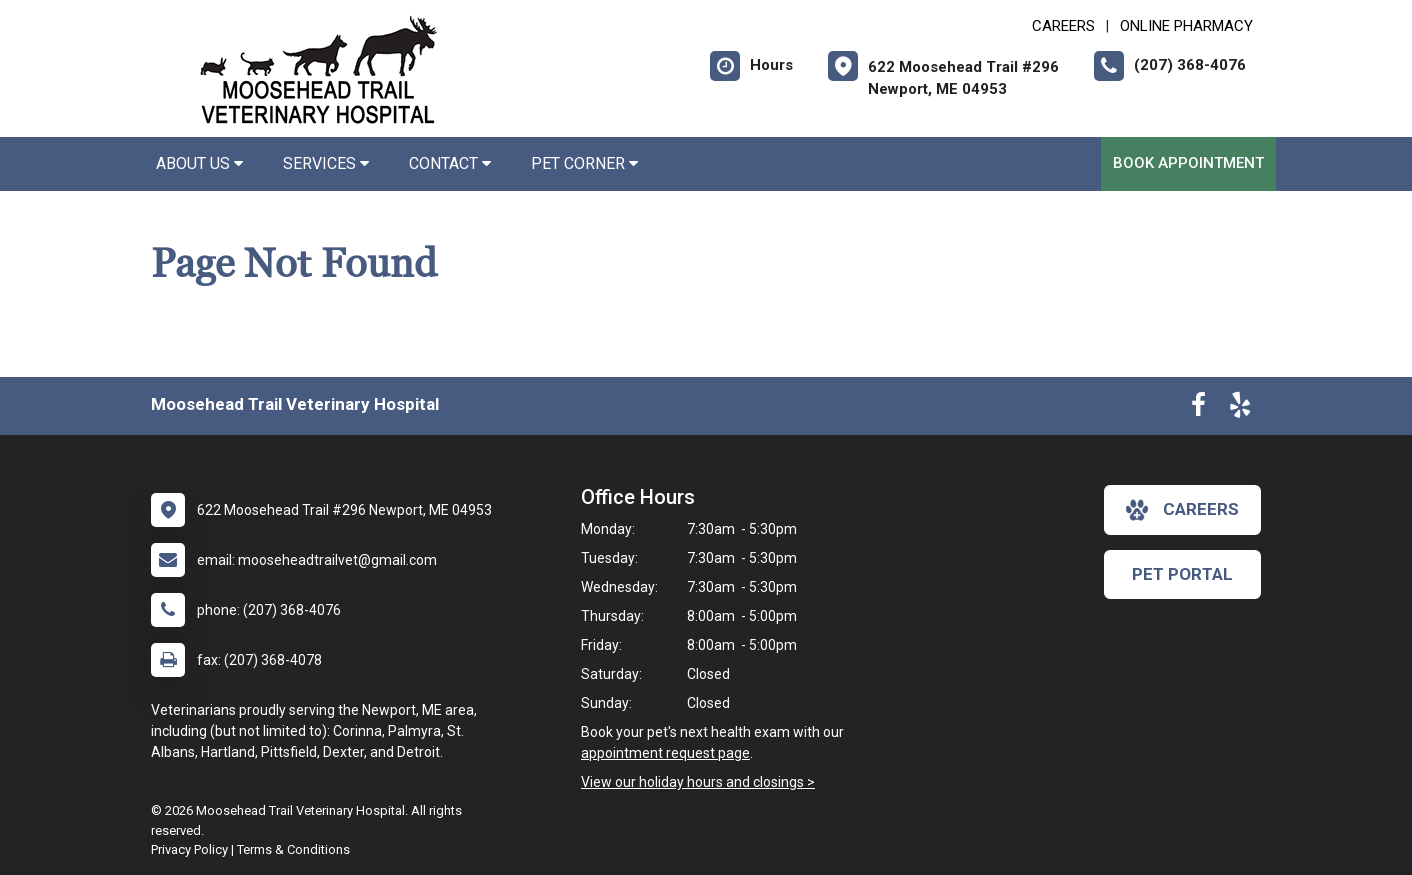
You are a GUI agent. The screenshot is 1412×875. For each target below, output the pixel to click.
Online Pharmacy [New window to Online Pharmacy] (1186, 26)
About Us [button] (199, 163)
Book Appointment (1188, 163)
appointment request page (665, 753)
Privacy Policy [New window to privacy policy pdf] (189, 849)
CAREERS (1063, 26)
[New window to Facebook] (1198, 409)
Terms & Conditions (293, 849)
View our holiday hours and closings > (698, 782)
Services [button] (326, 163)
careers (1182, 510)
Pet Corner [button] (584, 163)
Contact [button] (450, 163)
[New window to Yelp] (1240, 409)
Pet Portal (1182, 574)
